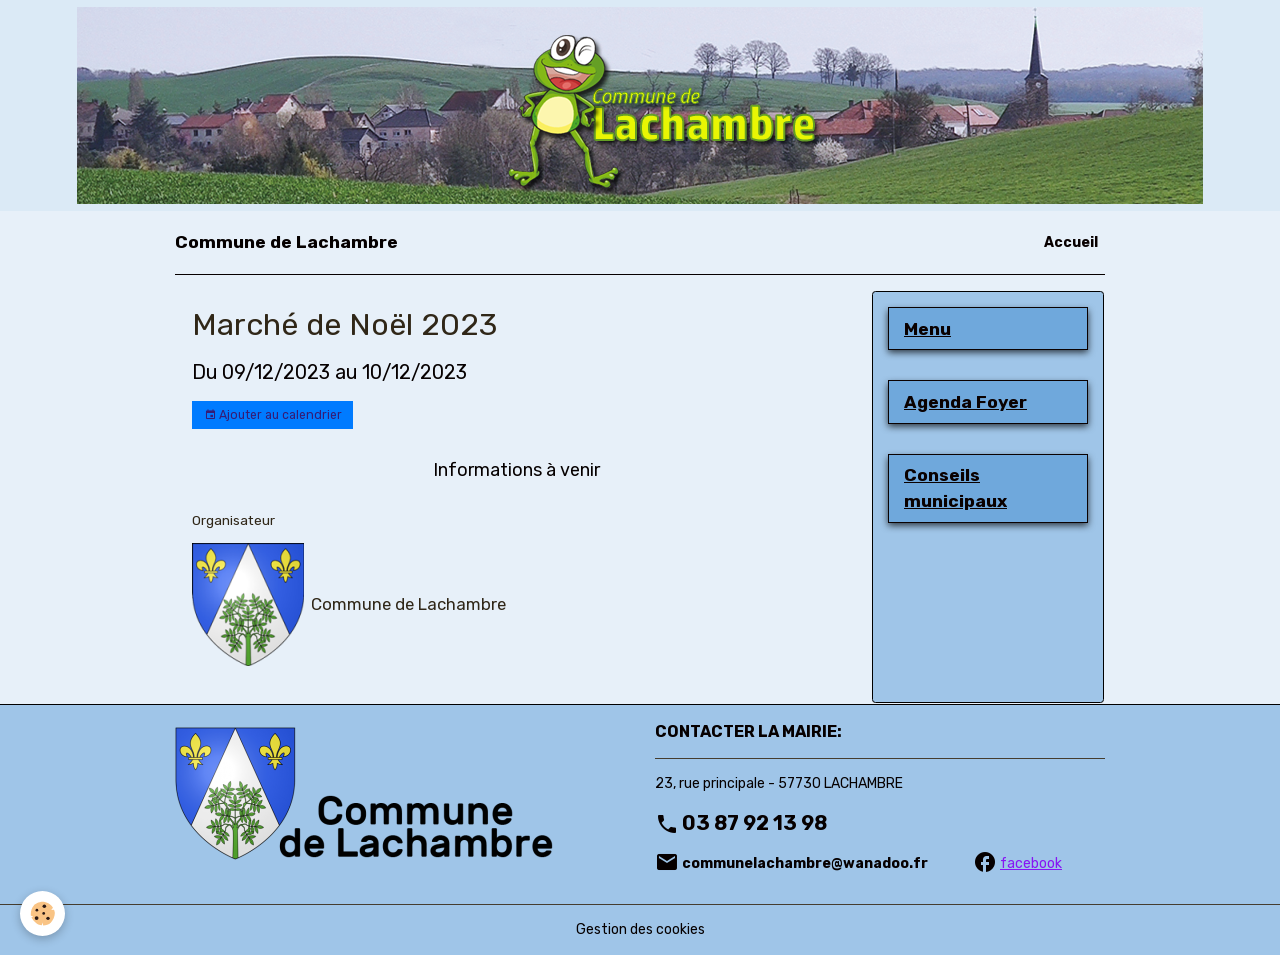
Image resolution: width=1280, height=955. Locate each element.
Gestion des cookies (640, 929)
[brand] (286, 242)
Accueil (1071, 242)
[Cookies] (42, 913)
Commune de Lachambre (408, 604)
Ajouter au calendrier (273, 415)
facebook (1031, 863)
